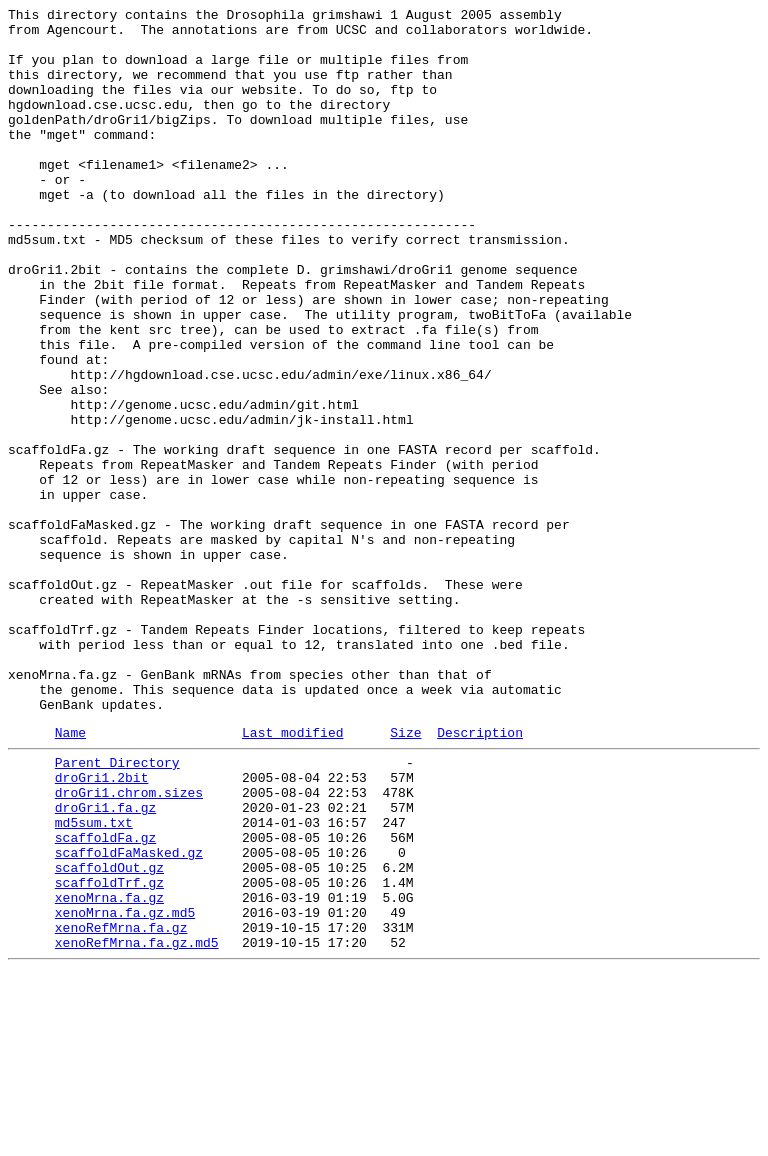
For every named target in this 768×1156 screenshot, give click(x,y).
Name (70, 876)
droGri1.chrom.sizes (129, 945)
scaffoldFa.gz (105, 999)
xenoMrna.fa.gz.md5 (125, 1089)
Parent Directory (117, 909)
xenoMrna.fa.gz (109, 1071)
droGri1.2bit (102, 927)
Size (405, 876)
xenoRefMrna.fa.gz (121, 1107)
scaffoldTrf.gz (109, 1053)
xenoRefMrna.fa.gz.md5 (137, 1125)
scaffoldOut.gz (109, 1035)
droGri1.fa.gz (105, 963)
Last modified (292, 876)
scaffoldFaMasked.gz (129, 1017)
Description (480, 876)
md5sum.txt (94, 981)
